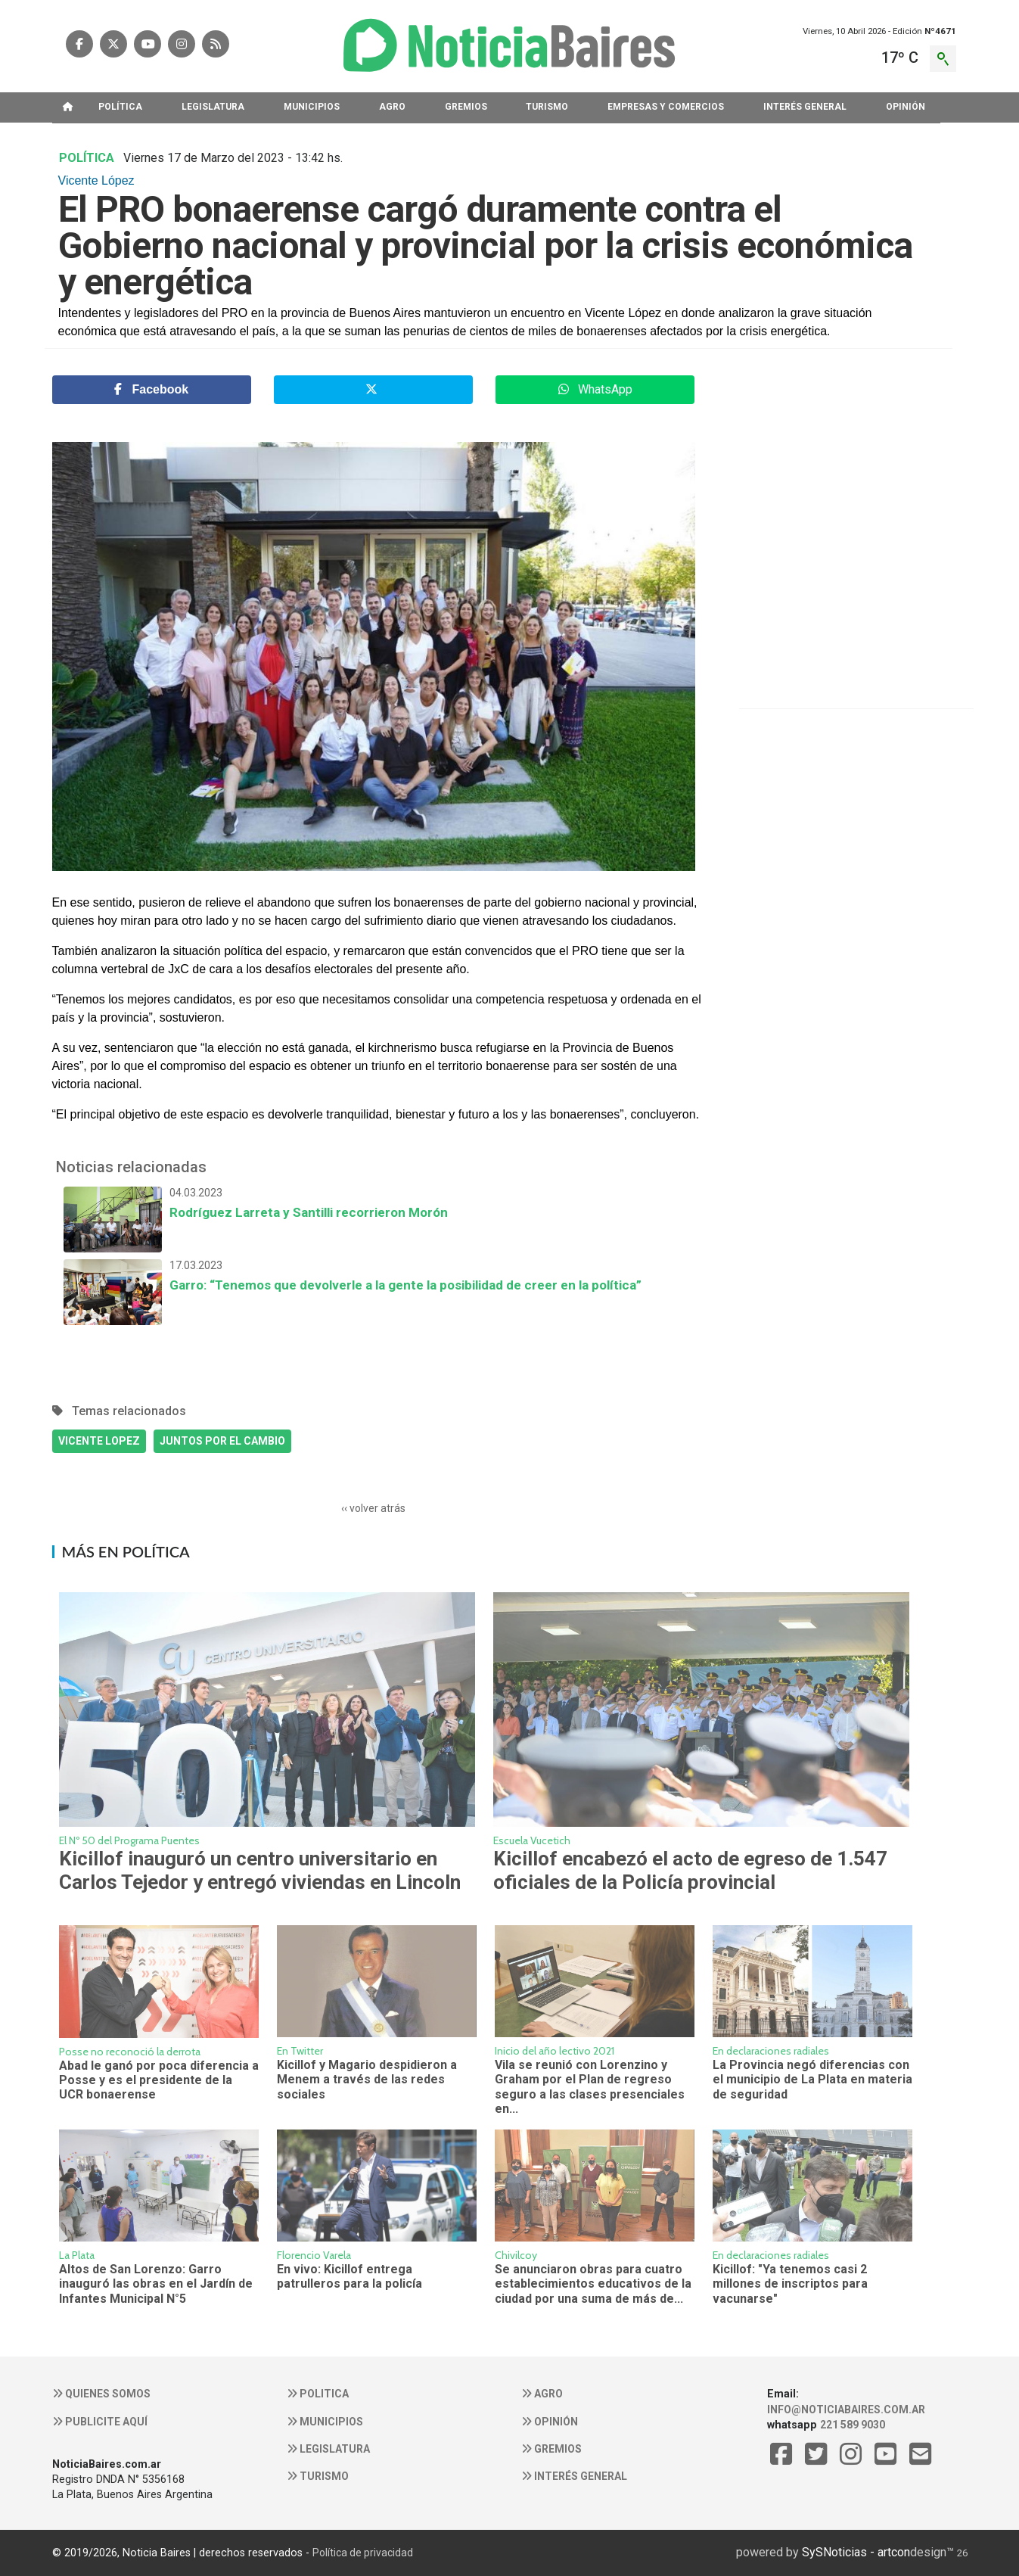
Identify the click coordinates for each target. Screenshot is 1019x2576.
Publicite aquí (100, 2422)
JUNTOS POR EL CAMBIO (222, 1441)
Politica (318, 2394)
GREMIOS (466, 106)
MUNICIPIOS (312, 106)
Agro (542, 2394)
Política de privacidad (362, 2552)
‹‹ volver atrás (373, 1508)
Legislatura (328, 2449)
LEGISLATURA (213, 106)
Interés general (574, 2476)
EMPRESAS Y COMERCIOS (665, 106)
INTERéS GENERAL (805, 106)
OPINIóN (905, 106)
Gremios (551, 2449)
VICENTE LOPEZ (99, 1441)
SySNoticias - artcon (856, 2552)
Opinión (549, 2422)
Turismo (318, 2476)
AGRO (392, 106)
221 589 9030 (852, 2425)
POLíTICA (120, 106)
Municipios (325, 2422)
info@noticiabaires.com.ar (846, 2409)
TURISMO (547, 106)
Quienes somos (101, 2394)
